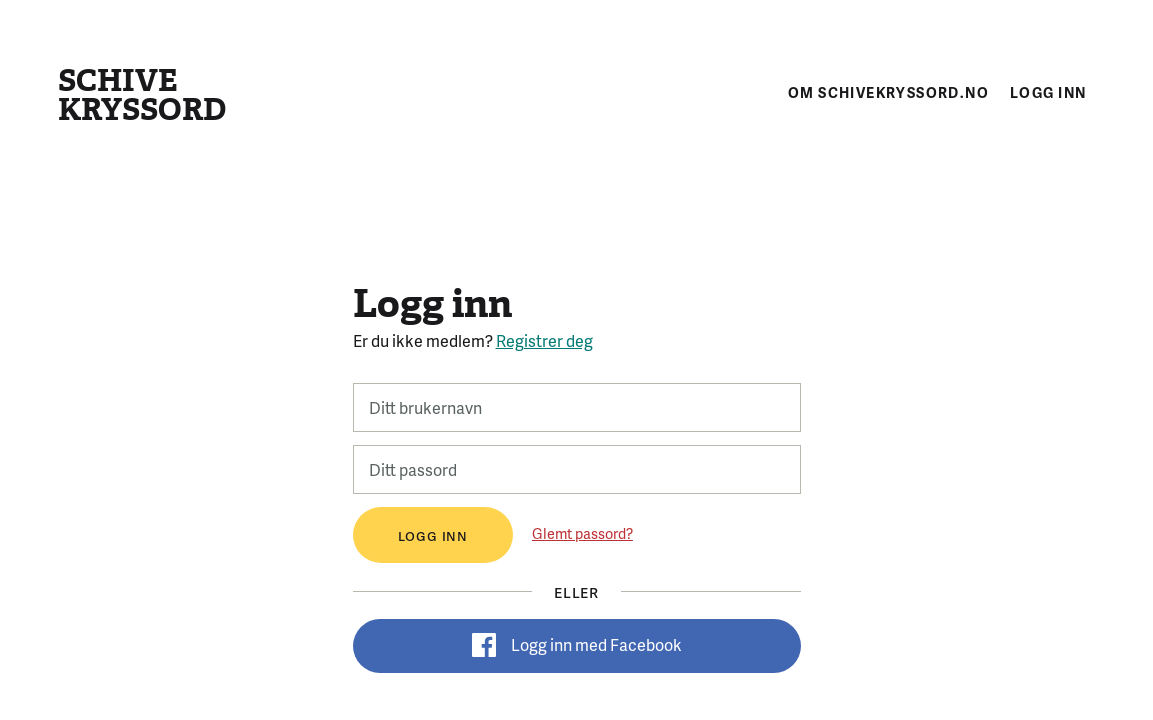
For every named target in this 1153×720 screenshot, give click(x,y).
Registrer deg (544, 340)
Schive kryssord (142, 95)
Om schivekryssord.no (888, 92)
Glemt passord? (582, 533)
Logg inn (1048, 92)
